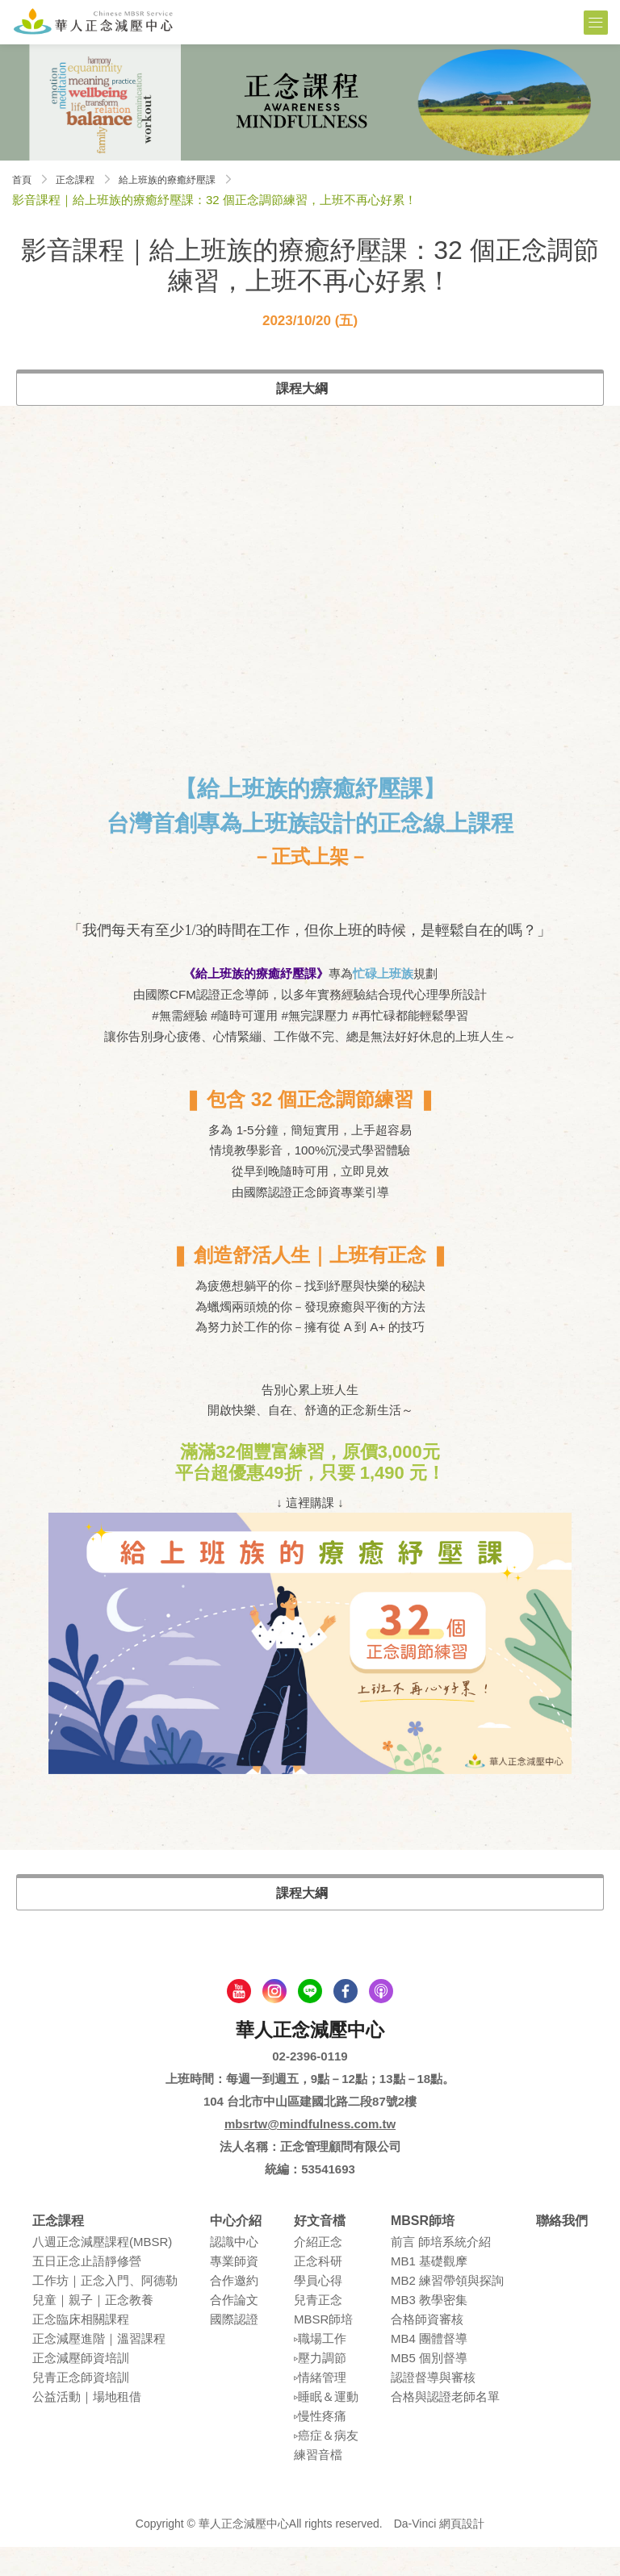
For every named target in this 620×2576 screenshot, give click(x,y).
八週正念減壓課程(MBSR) (102, 2271)
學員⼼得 (318, 2310)
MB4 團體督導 (429, 2368)
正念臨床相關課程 (80, 2349)
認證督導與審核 (433, 2407)
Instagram (274, 2020)
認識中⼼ (234, 2271)
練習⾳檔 (318, 2484)
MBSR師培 (323, 2349)
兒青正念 (318, 2329)
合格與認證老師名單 (445, 2426)
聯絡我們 (562, 2250)
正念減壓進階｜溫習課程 (98, 2368)
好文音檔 (320, 2250)
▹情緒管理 (320, 2407)
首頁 (24, 179)
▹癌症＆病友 (326, 2465)
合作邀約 (234, 2310)
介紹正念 (318, 2271)
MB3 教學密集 (429, 2329)
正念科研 (318, 2291)
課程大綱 (302, 388)
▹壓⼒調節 (320, 2387)
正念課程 (85, 179)
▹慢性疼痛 (320, 2446)
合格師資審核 (427, 2349)
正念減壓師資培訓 (80, 2387)
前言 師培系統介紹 (441, 2271)
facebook (345, 2020)
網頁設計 (461, 2553)
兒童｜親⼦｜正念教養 (92, 2329)
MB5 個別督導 (429, 2387)
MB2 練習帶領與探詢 (447, 2310)
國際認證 (234, 2349)
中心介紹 (236, 2250)
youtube (239, 2020)
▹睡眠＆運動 (326, 2426)
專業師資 (234, 2291)
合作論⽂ (234, 2329)
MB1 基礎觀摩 (429, 2291)
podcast (381, 2020)
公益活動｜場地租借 (86, 2426)
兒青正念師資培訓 (80, 2407)
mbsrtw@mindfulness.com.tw (310, 2153)
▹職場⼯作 (320, 2368)
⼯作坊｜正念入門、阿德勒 (105, 2310)
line (310, 2020)
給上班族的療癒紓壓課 (193, 179)
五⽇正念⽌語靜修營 (86, 2291)
